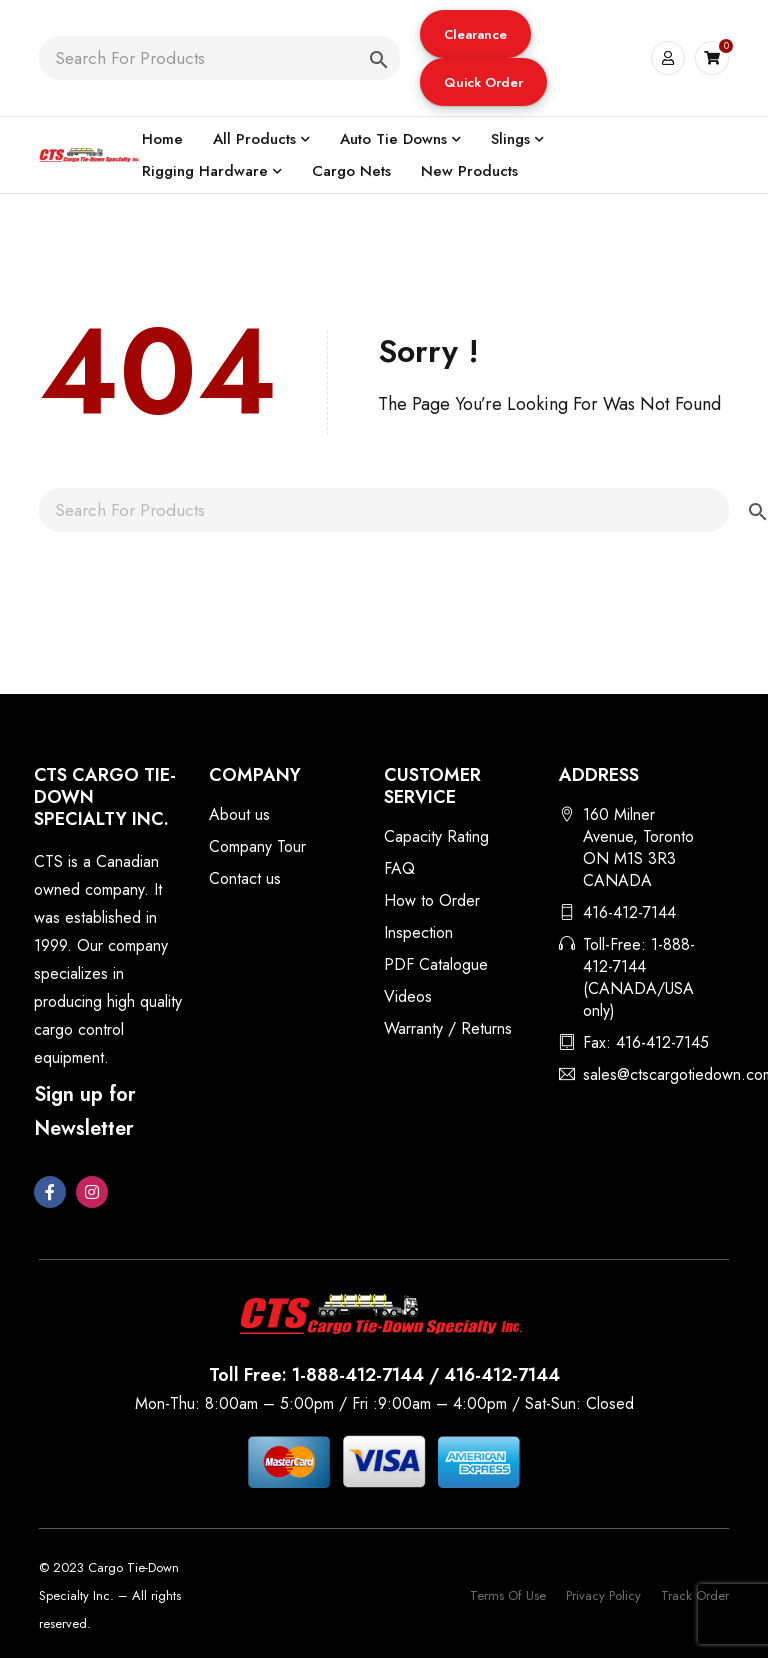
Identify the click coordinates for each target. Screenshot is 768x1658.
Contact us (245, 878)
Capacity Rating (436, 836)
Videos (408, 996)
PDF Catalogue (436, 964)
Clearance (474, 34)
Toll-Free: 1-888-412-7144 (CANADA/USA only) (639, 977)
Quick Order (482, 82)
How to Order (432, 900)
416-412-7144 (629, 912)
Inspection (418, 932)
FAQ (399, 868)
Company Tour (257, 846)
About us (239, 814)
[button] (474, 34)
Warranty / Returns (448, 1028)
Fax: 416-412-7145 (646, 1042)
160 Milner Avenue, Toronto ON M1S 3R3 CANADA (638, 847)
